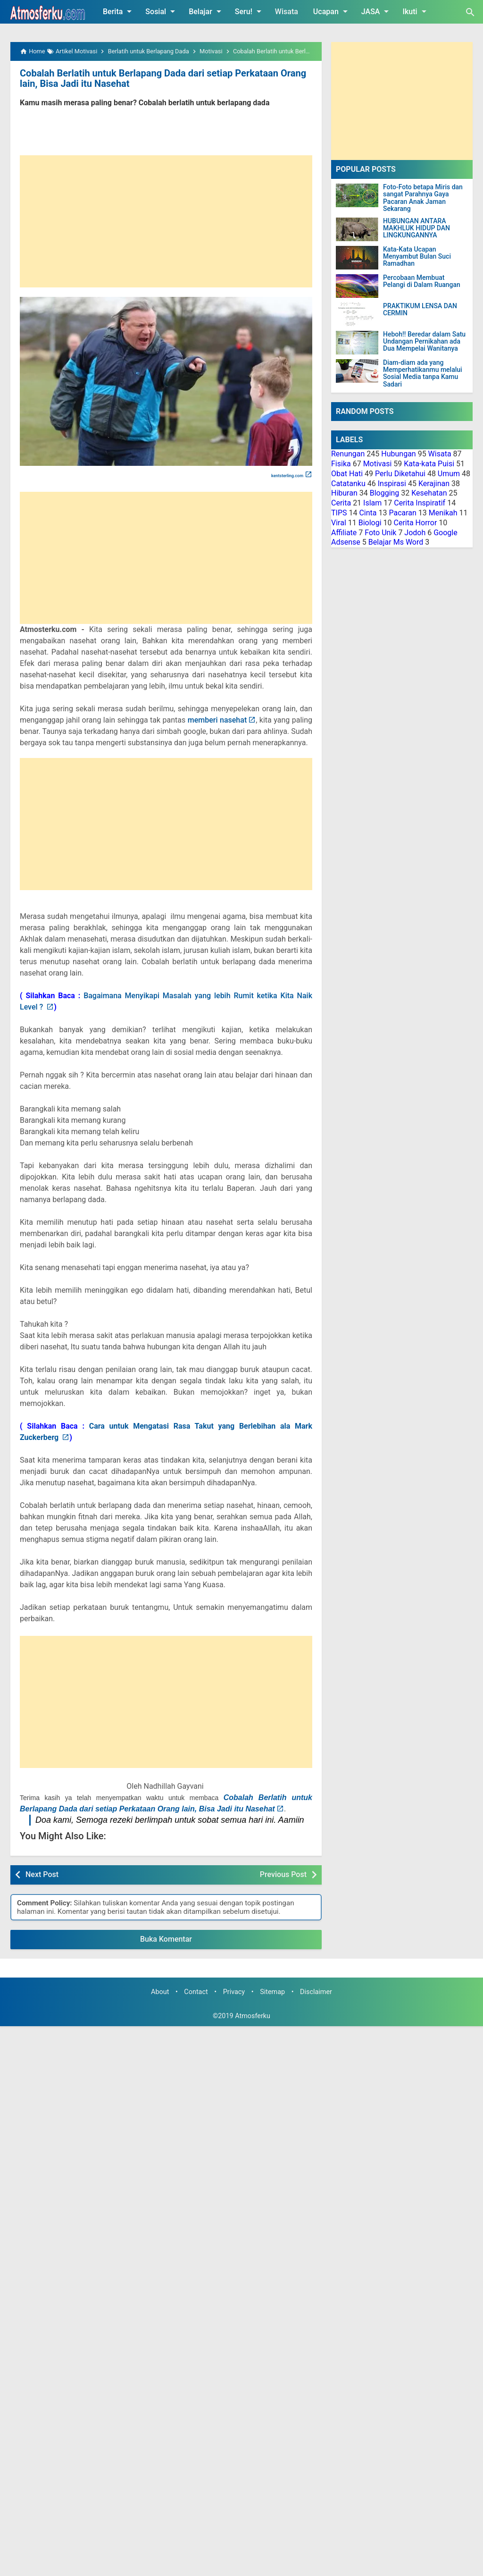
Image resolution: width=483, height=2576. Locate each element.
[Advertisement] (166, 221)
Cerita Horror (415, 522)
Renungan (348, 453)
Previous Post (283, 1874)
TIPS (339, 512)
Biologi (370, 522)
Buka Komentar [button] (166, 1939)
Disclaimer (316, 1992)
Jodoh (414, 532)
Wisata (286, 11)
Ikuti (415, 11)
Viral (338, 522)
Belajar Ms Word (396, 542)
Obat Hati (347, 473)
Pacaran (402, 512)
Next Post (41, 1874)
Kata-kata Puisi (429, 463)
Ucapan (332, 11)
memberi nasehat (217, 720)
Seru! (250, 11)
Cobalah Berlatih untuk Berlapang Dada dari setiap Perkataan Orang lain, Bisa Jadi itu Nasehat (163, 78)
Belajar (207, 11)
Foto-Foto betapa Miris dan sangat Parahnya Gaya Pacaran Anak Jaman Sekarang (423, 198)
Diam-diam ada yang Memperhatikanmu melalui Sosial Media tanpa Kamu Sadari (422, 373)
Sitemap (272, 1992)
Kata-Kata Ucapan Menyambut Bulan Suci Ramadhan (417, 257)
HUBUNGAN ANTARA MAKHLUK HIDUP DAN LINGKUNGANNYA (416, 228)
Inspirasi (392, 483)
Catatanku (348, 483)
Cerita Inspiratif (419, 502)
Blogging (385, 492)
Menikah (443, 512)
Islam (372, 502)
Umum (449, 473)
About (160, 1992)
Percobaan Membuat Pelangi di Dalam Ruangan (421, 281)
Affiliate (344, 532)
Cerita (341, 502)
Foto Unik (380, 532)
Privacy (234, 1992)
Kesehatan (429, 492)
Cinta (367, 512)
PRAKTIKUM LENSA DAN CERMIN (420, 310)
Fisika (341, 463)
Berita (119, 11)
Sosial (161, 11)
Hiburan (344, 492)
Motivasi (377, 463)
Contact (196, 1992)
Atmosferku (252, 2016)
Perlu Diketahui (400, 473)
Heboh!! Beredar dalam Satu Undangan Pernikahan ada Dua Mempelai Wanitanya (424, 342)
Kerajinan (434, 483)
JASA (376, 11)
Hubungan (398, 453)
